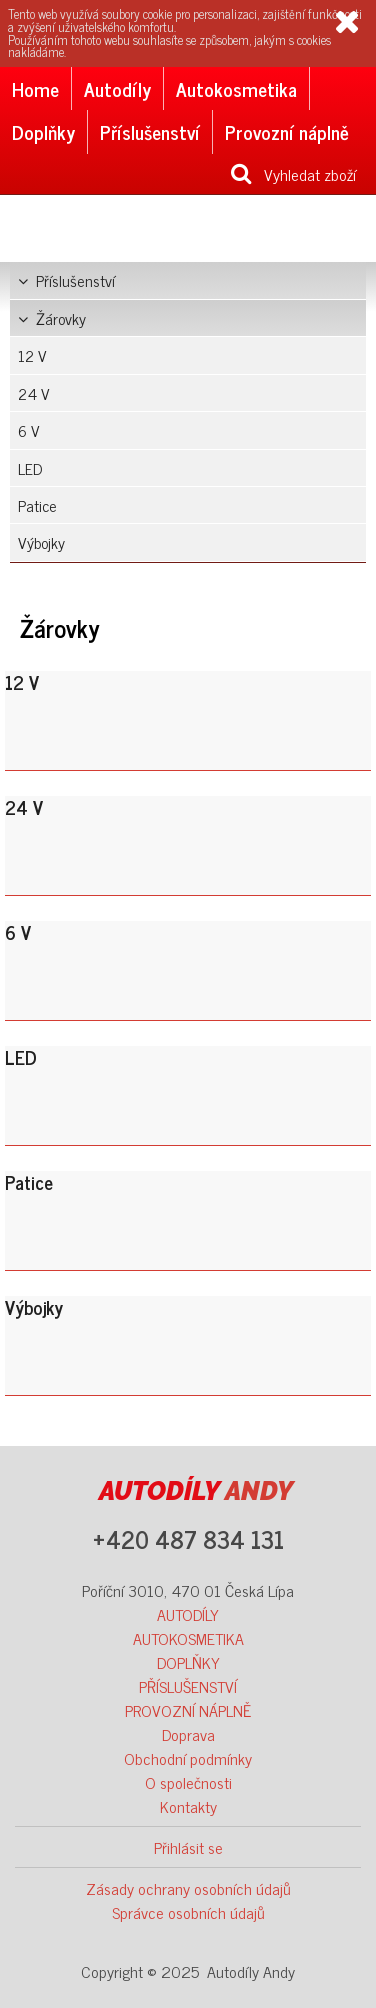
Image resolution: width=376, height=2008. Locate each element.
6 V (29, 430)
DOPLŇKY (188, 1662)
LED (30, 468)
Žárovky (52, 318)
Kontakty (188, 1806)
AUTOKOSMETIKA (188, 1638)
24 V (34, 393)
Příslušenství (150, 131)
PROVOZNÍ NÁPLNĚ (188, 1710)
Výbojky (41, 542)
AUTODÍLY (188, 1614)
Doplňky (43, 131)
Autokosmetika (236, 88)
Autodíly (117, 88)
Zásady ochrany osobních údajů (188, 1888)
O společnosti (188, 1782)
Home (35, 88)
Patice (37, 505)
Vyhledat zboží (293, 174)
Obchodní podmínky (188, 1758)
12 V (32, 355)
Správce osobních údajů (188, 1912)
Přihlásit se (188, 1847)
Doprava (188, 1734)
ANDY (196, 1491)
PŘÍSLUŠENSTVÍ (188, 1686)
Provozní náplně (287, 131)
